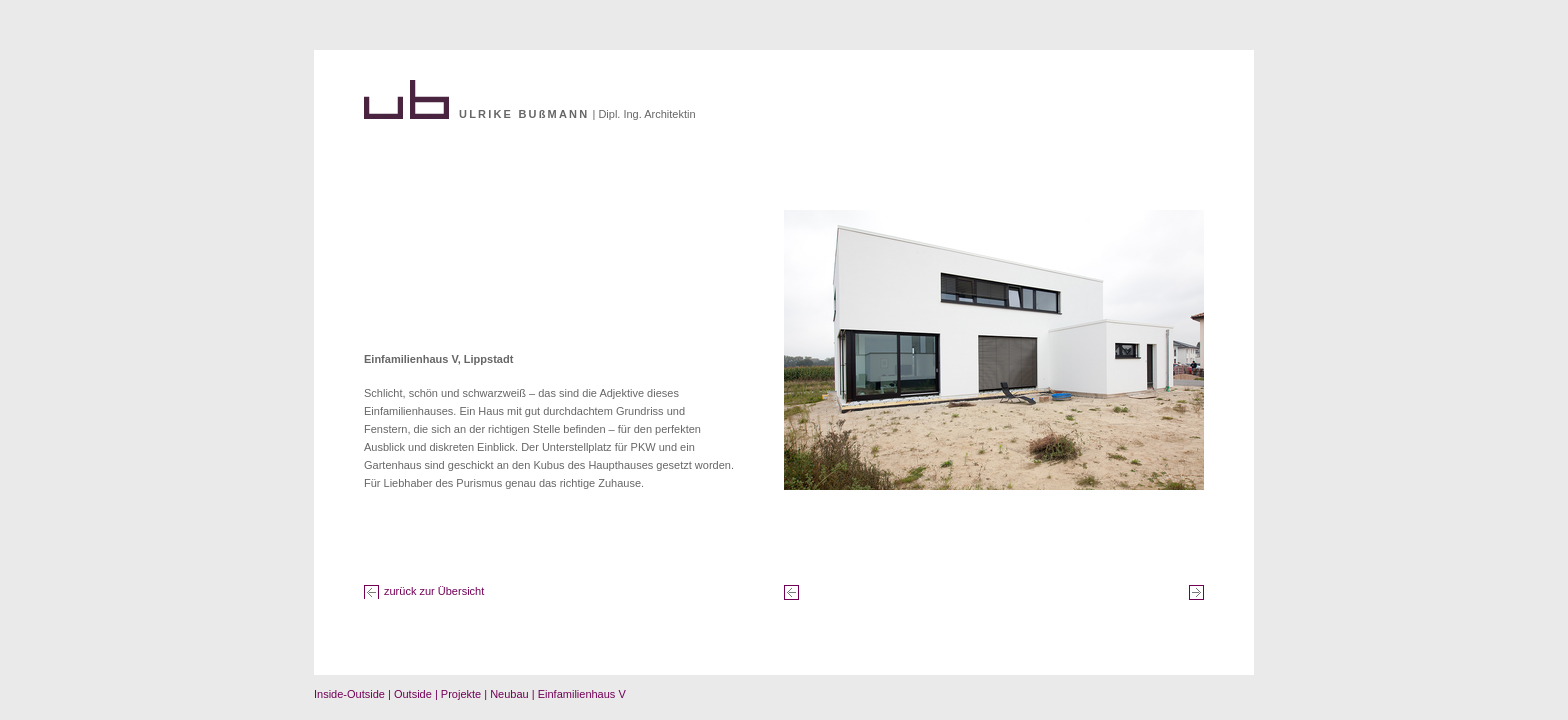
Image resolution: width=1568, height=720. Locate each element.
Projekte (461, 694)
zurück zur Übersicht (434, 591)
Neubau (509, 694)
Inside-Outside (349, 694)
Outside (413, 694)
